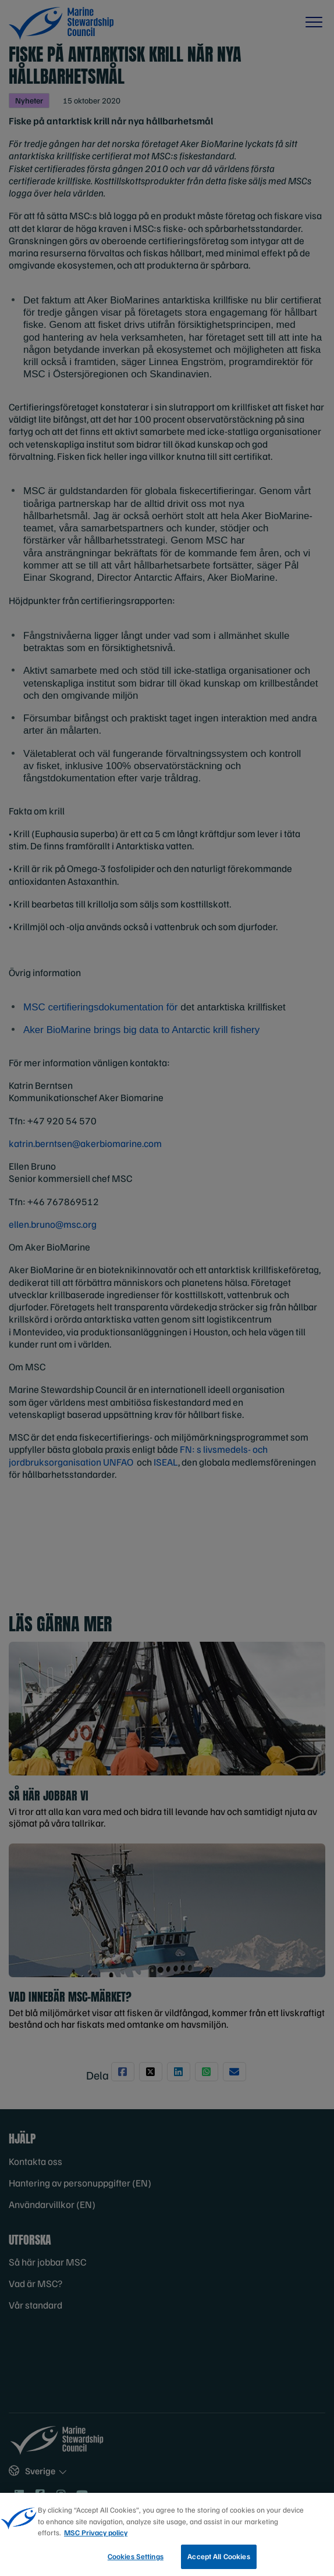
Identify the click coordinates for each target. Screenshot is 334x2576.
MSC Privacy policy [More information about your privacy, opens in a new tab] (95, 2536)
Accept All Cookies (218, 2559)
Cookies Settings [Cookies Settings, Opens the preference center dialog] (136, 2559)
